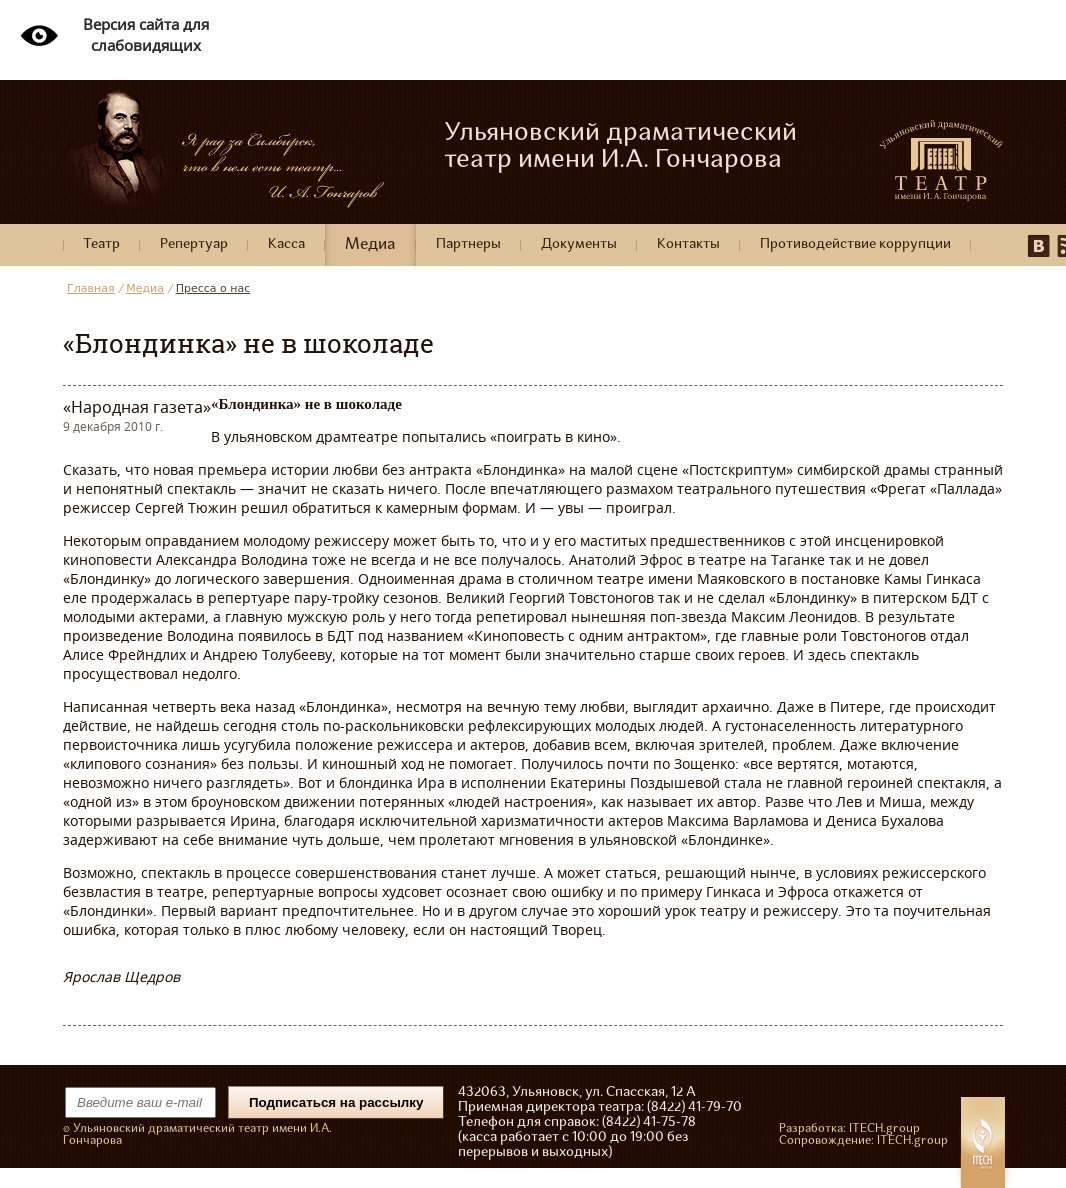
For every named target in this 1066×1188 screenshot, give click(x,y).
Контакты (688, 244)
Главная (91, 288)
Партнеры (468, 244)
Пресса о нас (213, 288)
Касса (286, 244)
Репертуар (194, 244)
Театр (101, 244)
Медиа (370, 245)
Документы (579, 244)
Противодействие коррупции (855, 244)
